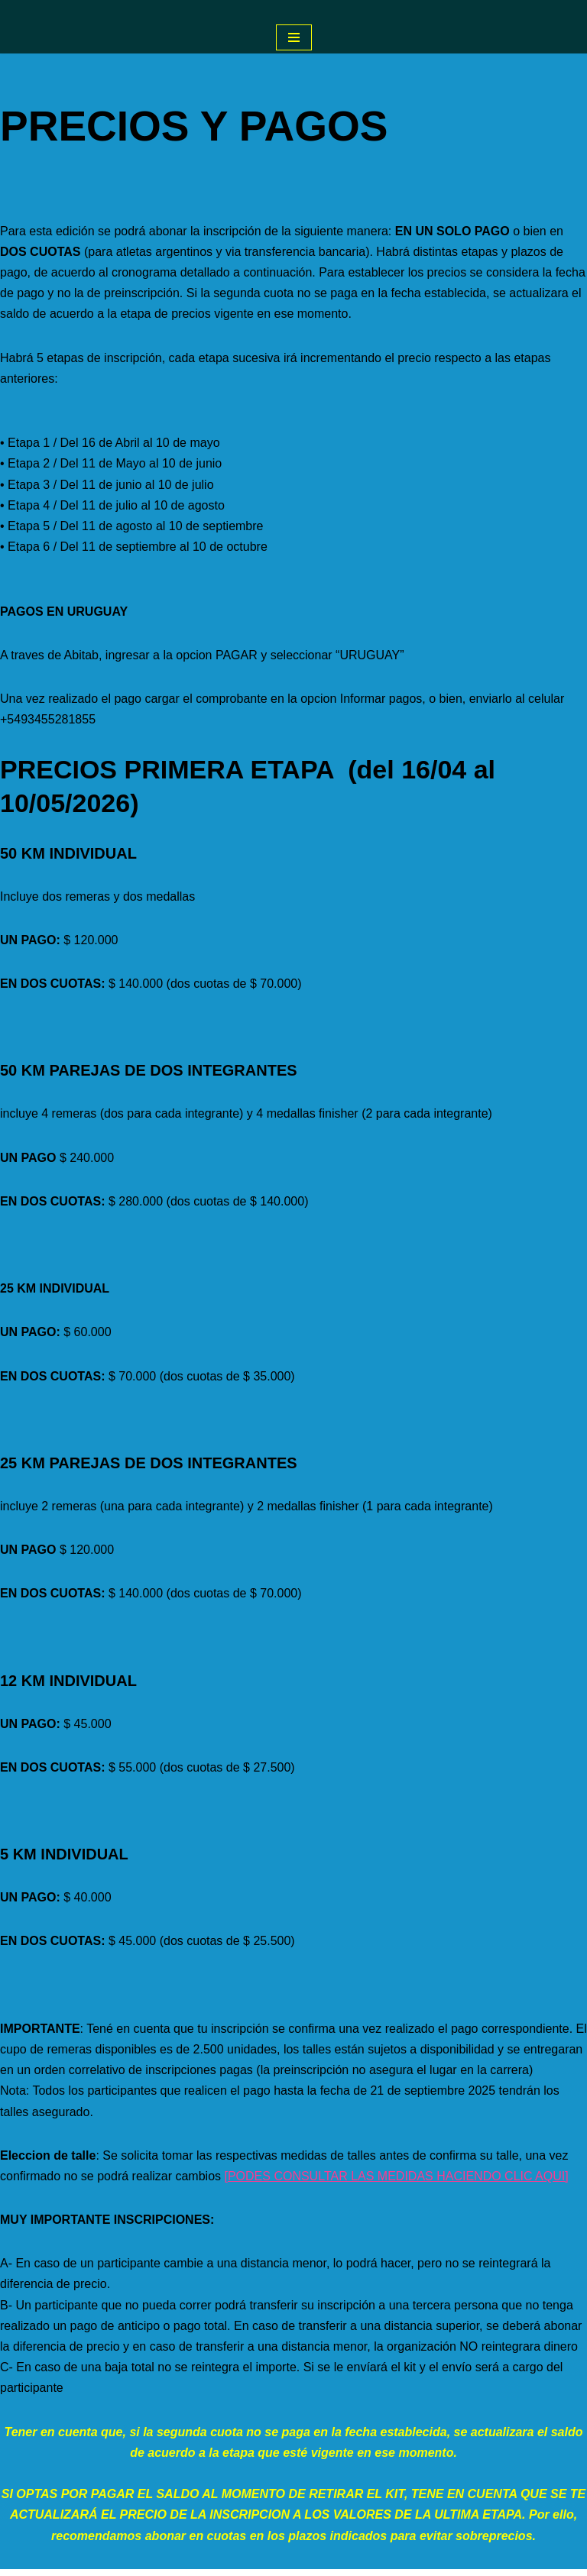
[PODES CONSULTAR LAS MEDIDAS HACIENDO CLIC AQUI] (396, 2176)
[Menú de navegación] (294, 37)
